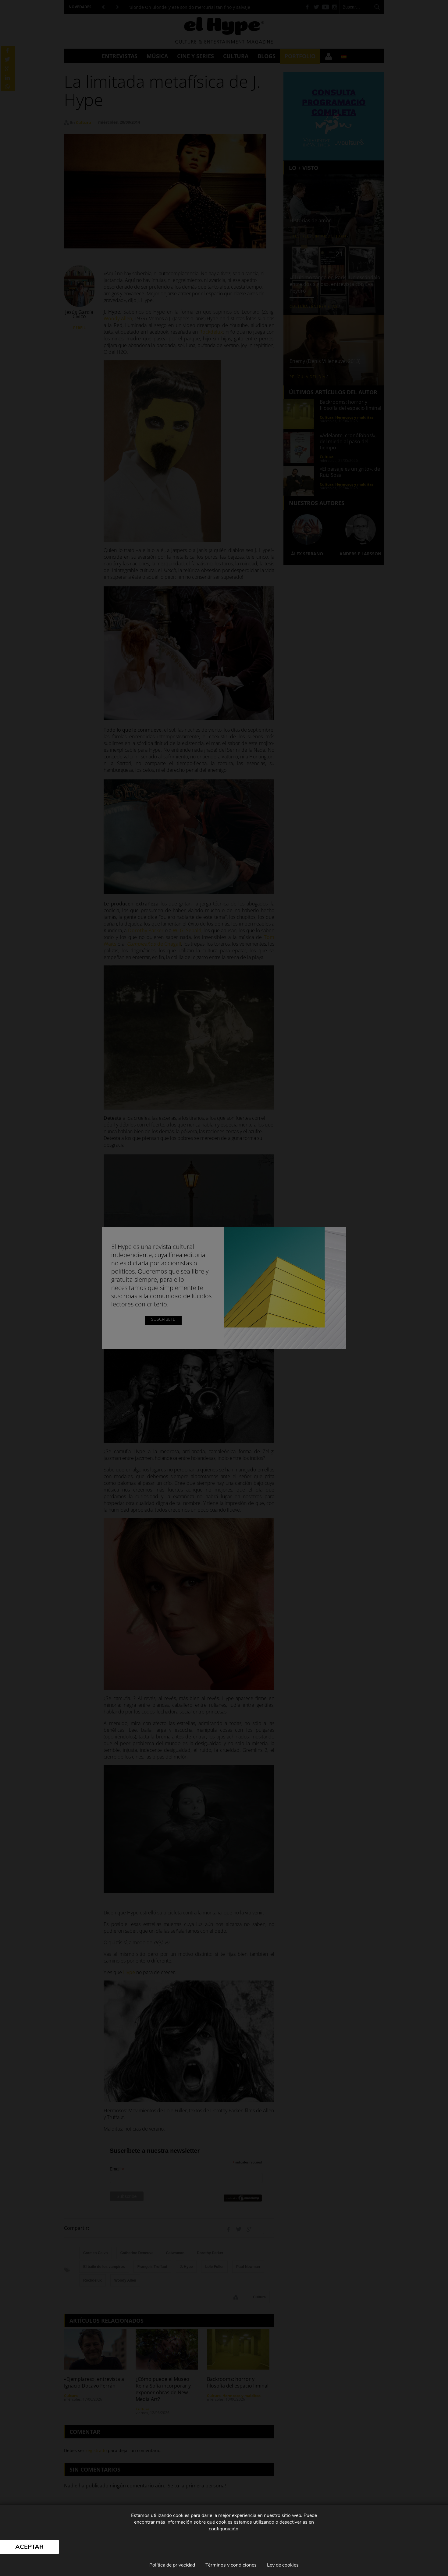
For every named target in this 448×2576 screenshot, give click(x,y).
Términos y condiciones (231, 2565)
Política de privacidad (172, 2565)
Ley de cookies (283, 2565)
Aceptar (29, 2547)
